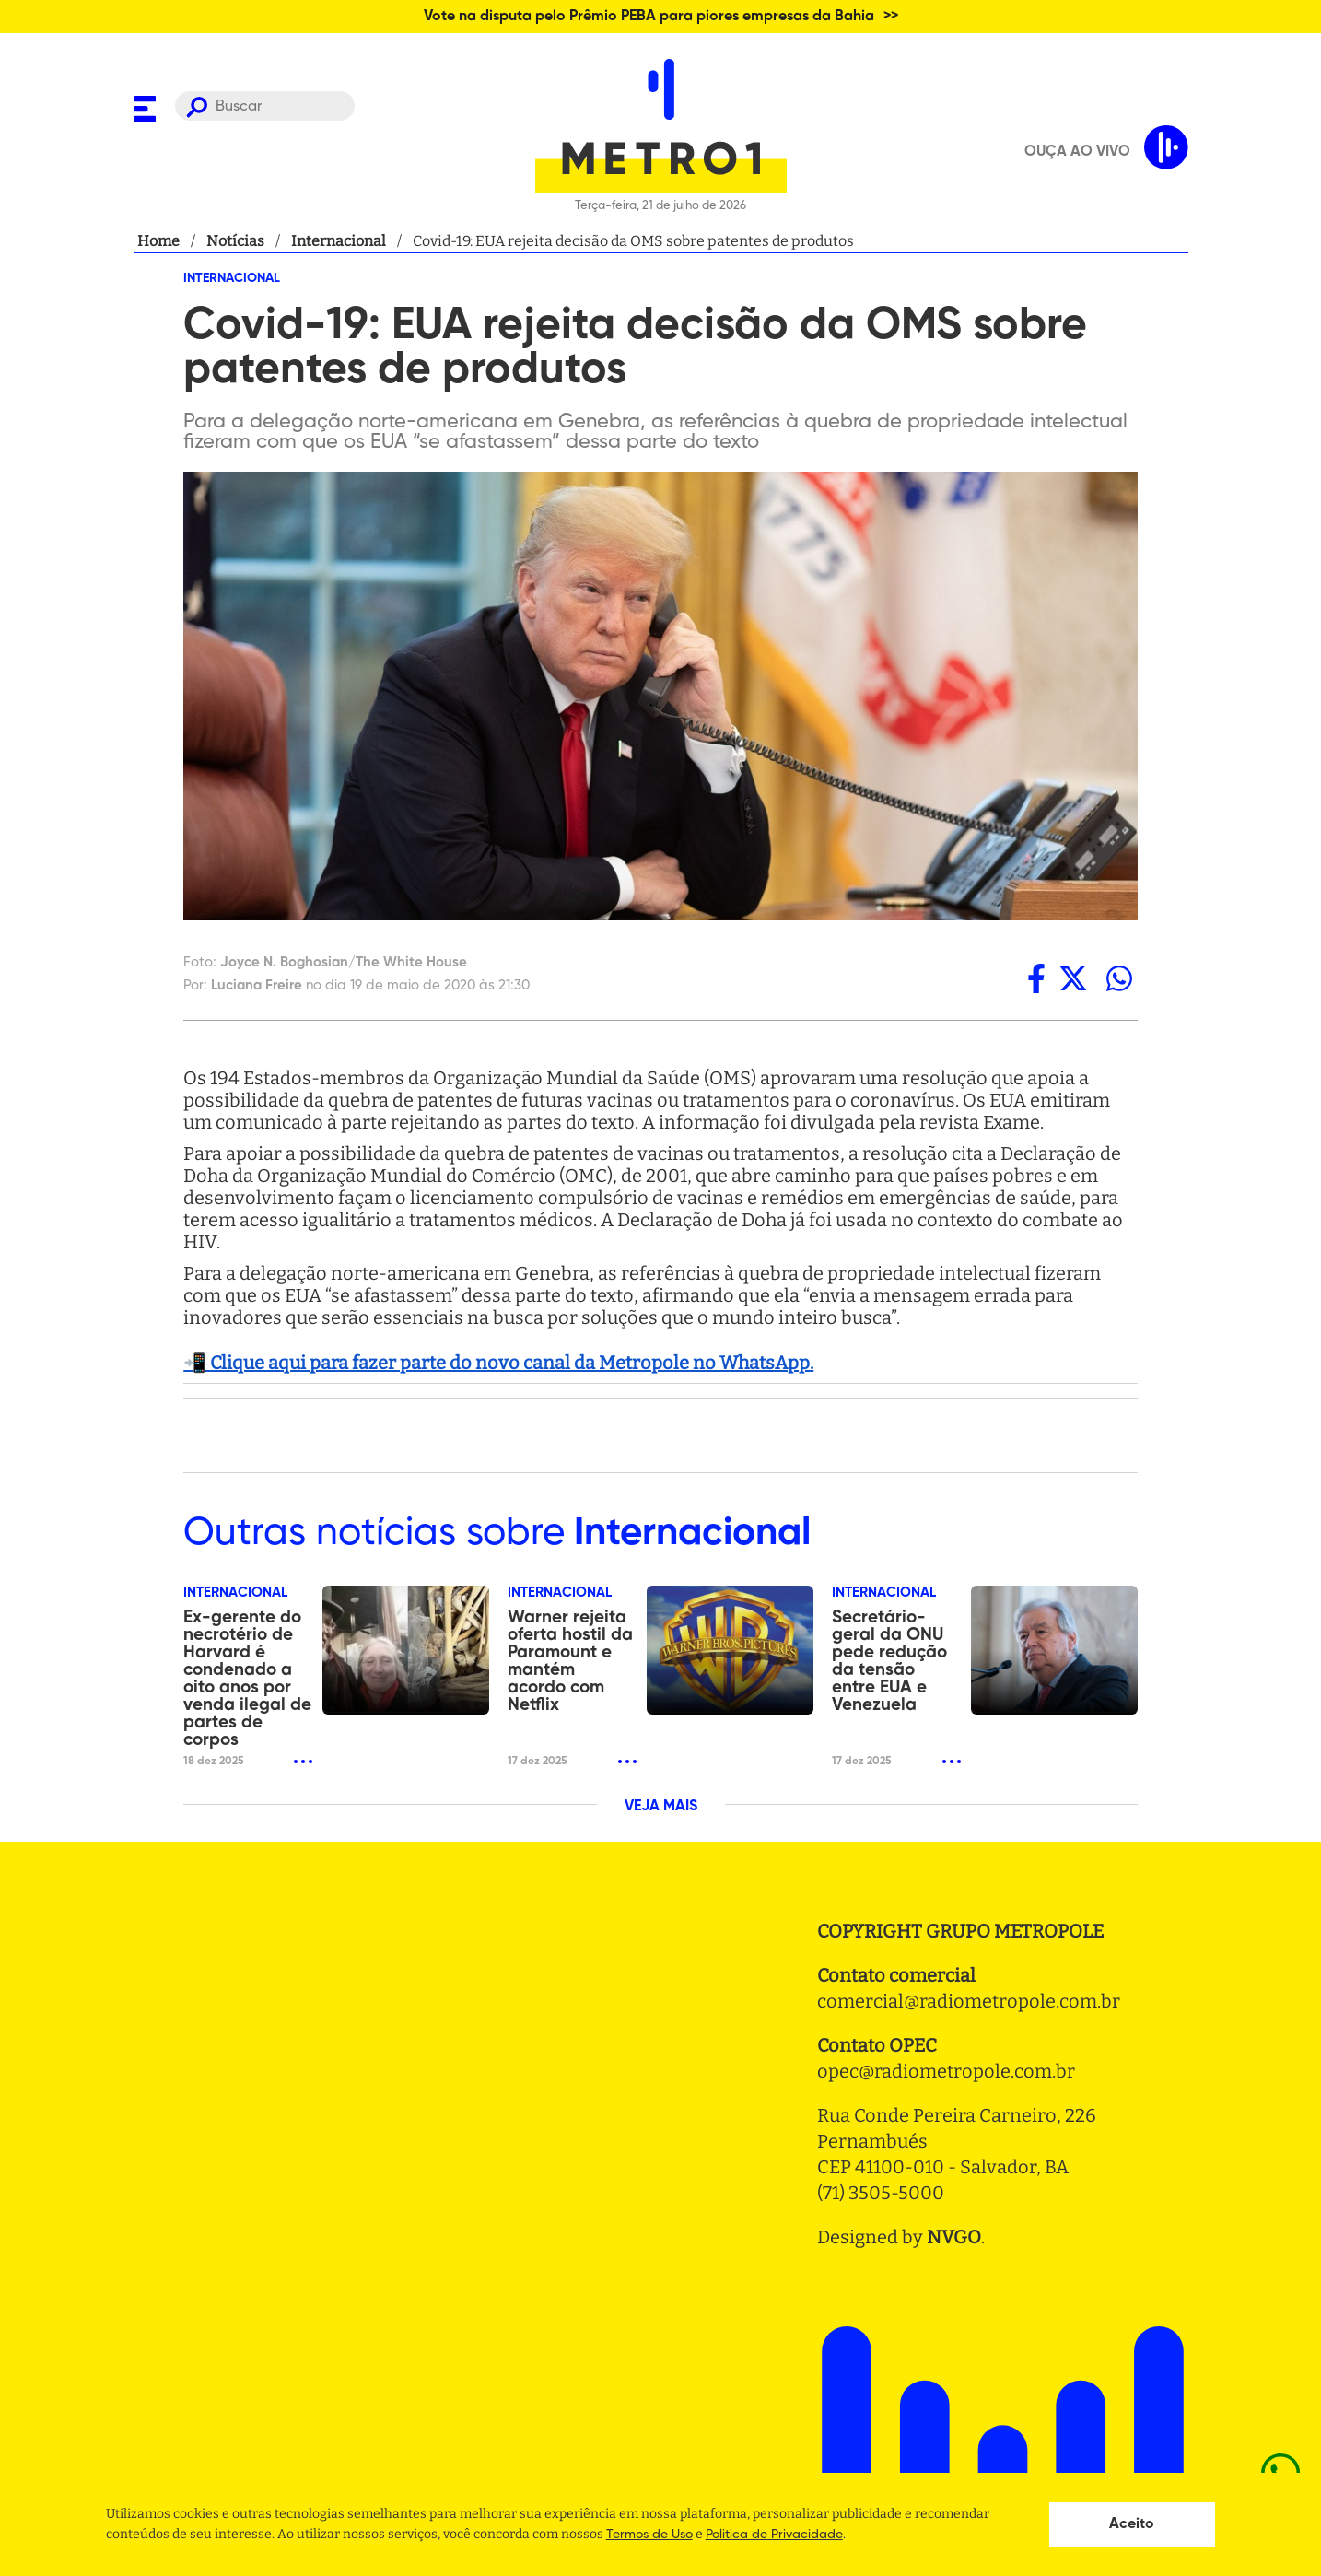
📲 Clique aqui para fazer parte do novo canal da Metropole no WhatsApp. (498, 1363)
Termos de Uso (649, 2534)
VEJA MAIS (661, 1806)
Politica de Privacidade (774, 2534)
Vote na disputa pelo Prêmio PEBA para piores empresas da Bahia (649, 16)
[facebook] (1036, 978)
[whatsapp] (1119, 978)
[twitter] (1073, 978)
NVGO (954, 2237)
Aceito (1131, 2524)
